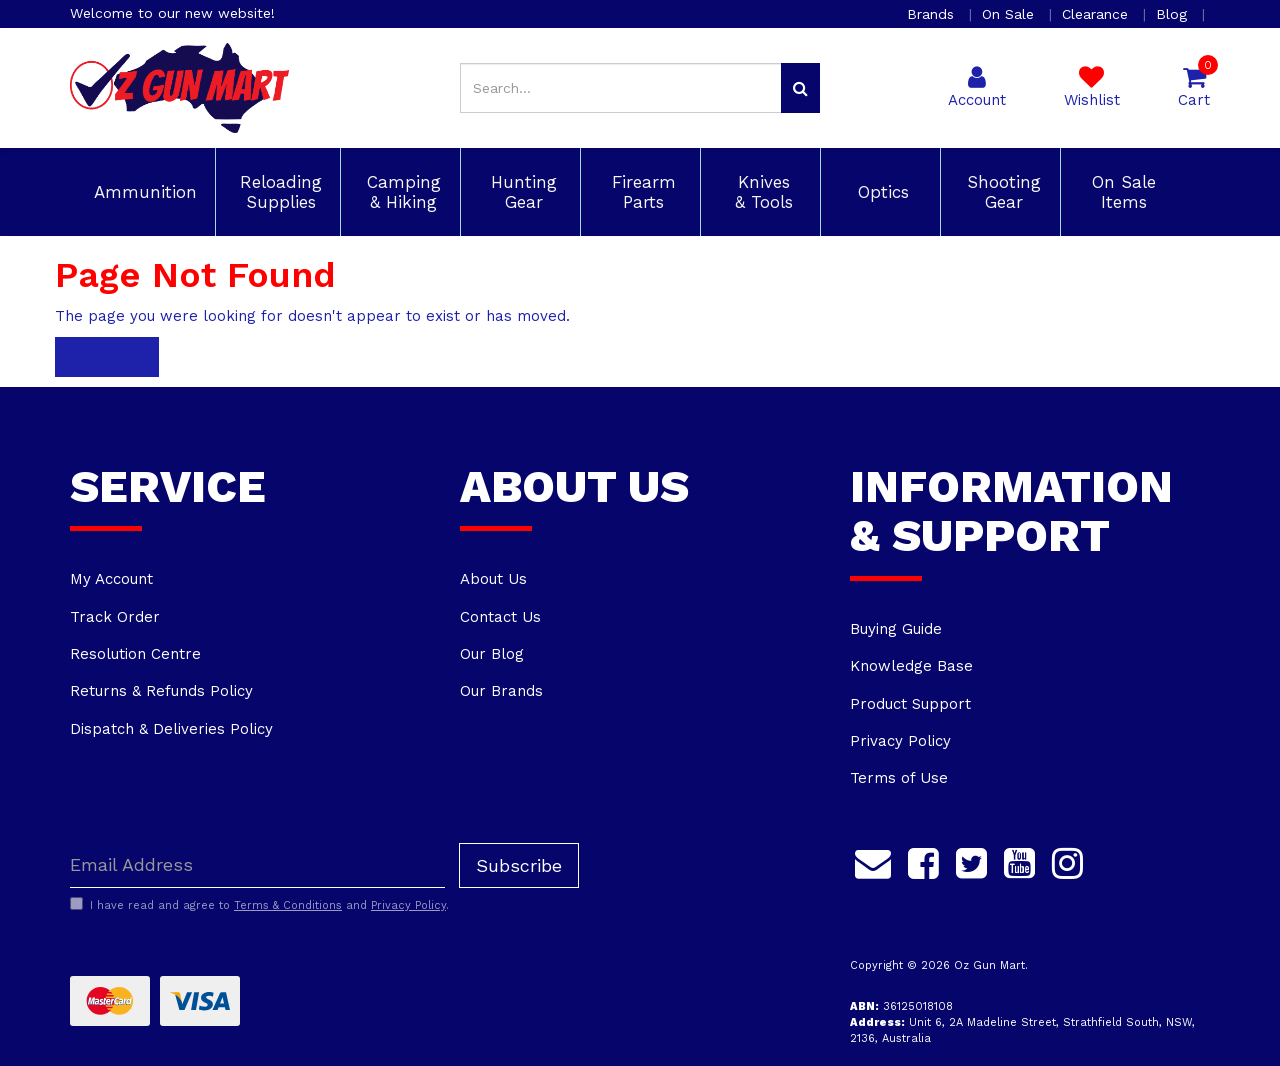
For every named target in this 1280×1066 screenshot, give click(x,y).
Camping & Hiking (401, 192)
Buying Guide (896, 629)
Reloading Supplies (278, 192)
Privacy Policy (900, 741)
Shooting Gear (1001, 192)
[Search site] (800, 88)
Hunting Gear (521, 192)
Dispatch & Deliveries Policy (171, 729)
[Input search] (621, 88)
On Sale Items (1121, 192)
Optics (880, 192)
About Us (493, 579)
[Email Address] (257, 865)
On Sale (1010, 14)
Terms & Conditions (288, 905)
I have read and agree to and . (259, 905)
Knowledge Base (911, 666)
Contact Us (500, 617)
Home (107, 357)
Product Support (910, 704)
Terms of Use (899, 778)
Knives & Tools (761, 192)
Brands (933, 14)
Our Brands (501, 691)
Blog (1174, 14)
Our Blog (492, 654)
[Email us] (873, 861)
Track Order (115, 617)
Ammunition (142, 192)
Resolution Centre (135, 654)
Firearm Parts (641, 192)
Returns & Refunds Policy (161, 691)
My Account (111, 579)
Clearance (1097, 14)
